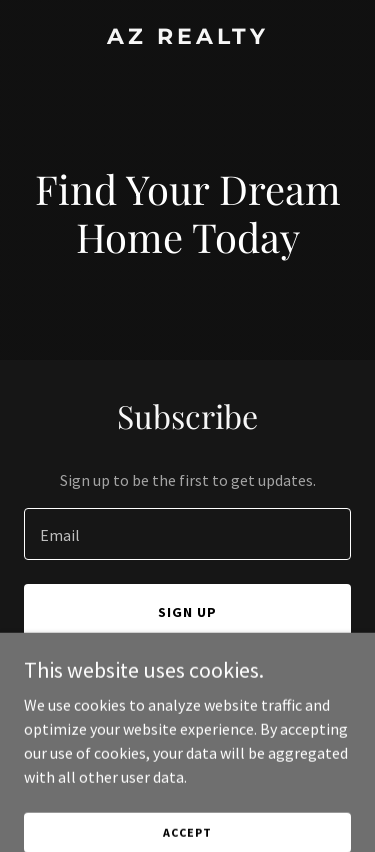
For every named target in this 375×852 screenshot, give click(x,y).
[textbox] (187, 534)
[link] (187, 38)
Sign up (187, 612)
